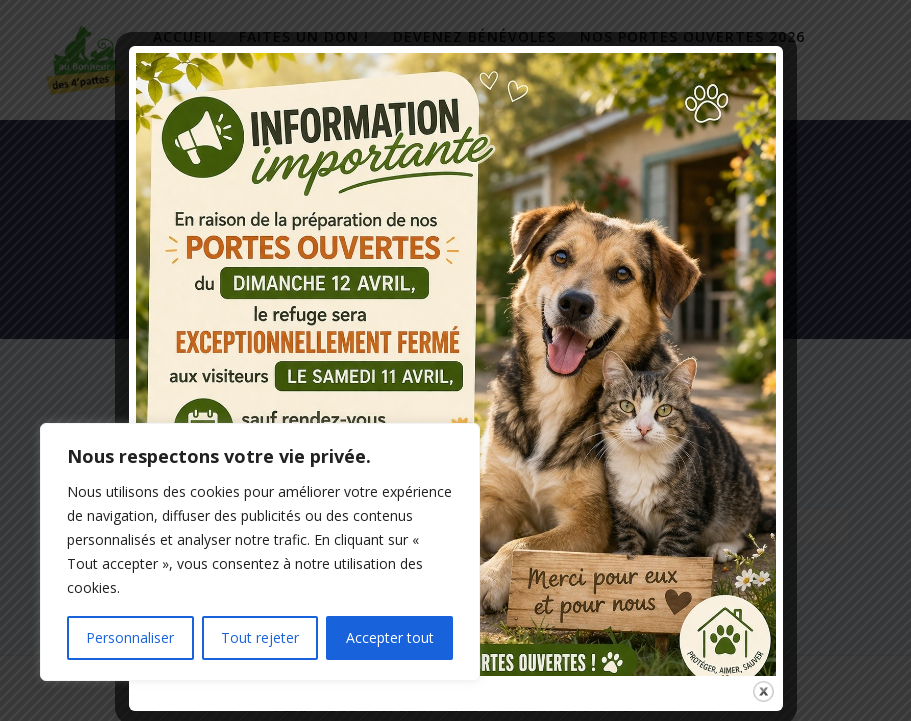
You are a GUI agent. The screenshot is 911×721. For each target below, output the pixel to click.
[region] (260, 552)
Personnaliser (130, 637)
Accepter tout (390, 637)
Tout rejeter (260, 637)
